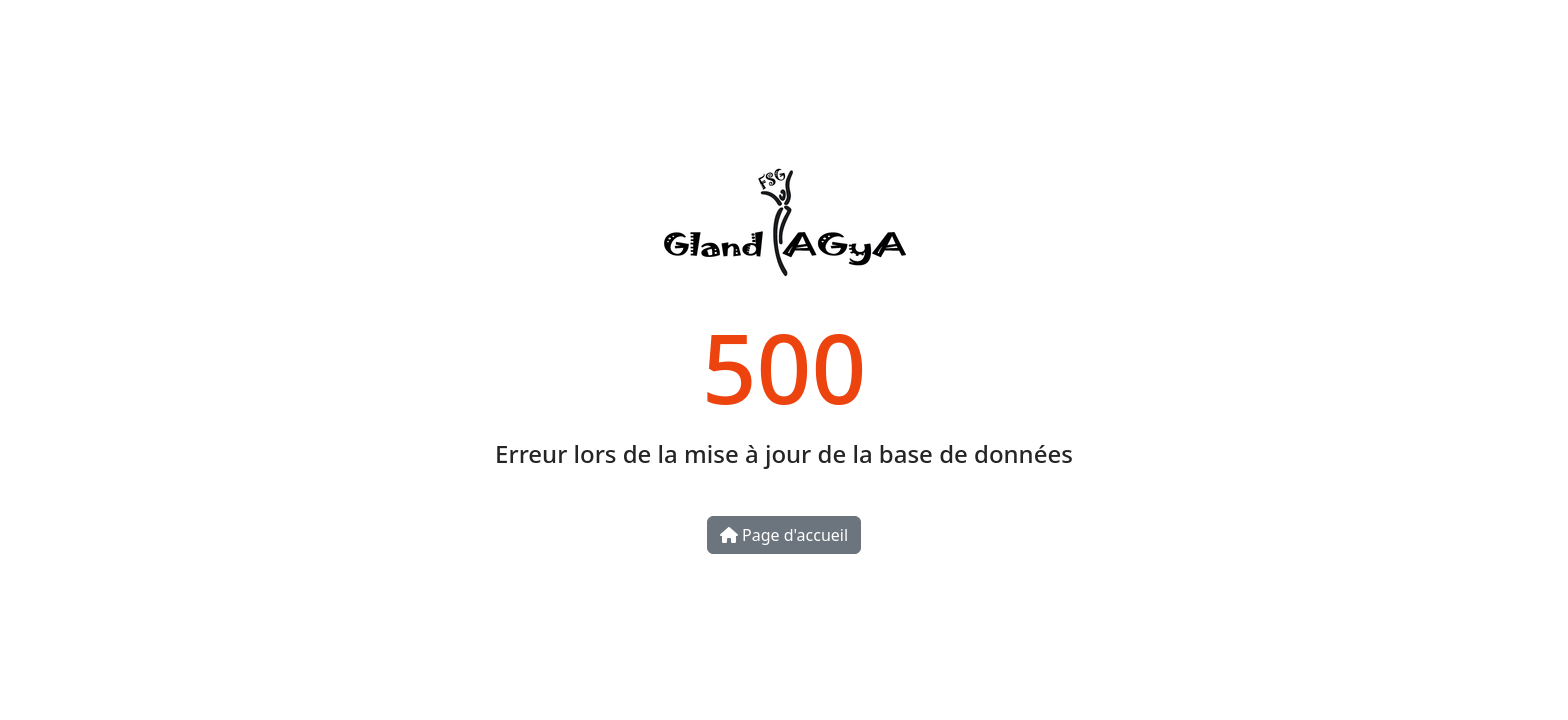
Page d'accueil (784, 535)
